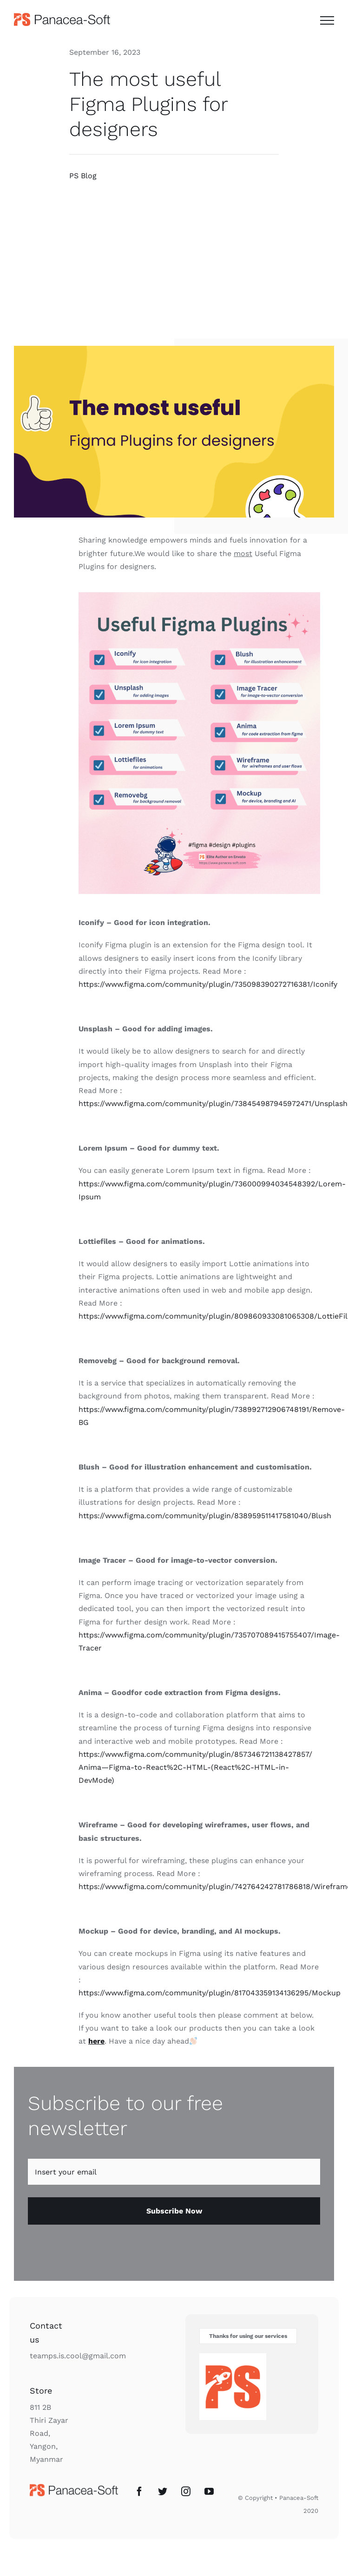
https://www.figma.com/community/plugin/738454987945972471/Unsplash (213, 1103)
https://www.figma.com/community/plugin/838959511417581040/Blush (205, 1515)
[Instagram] (186, 2491)
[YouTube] (209, 2491)
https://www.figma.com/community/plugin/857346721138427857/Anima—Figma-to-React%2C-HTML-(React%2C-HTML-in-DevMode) (195, 1767)
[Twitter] (162, 2491)
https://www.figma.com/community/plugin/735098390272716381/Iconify (208, 984)
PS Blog (83, 175)
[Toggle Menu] (327, 20)
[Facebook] (139, 2491)
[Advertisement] (174, 260)
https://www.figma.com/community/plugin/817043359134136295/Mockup (210, 1992)
